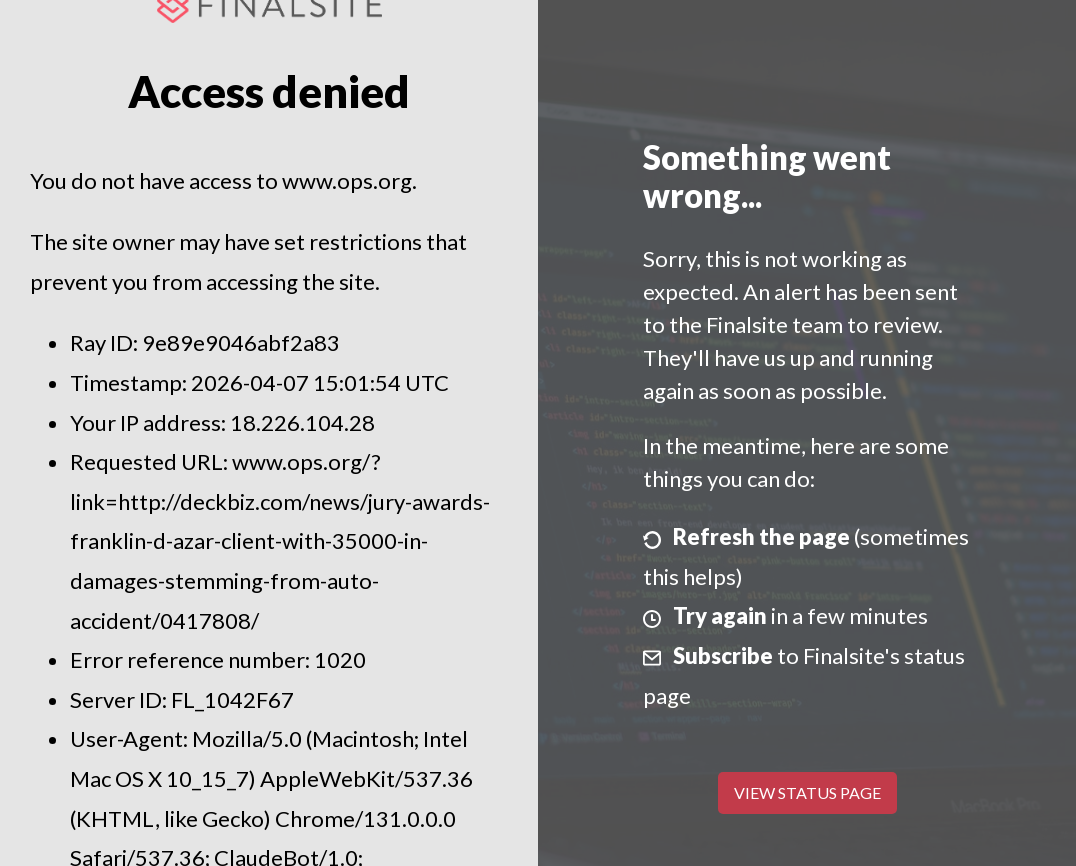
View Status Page (807, 792)
